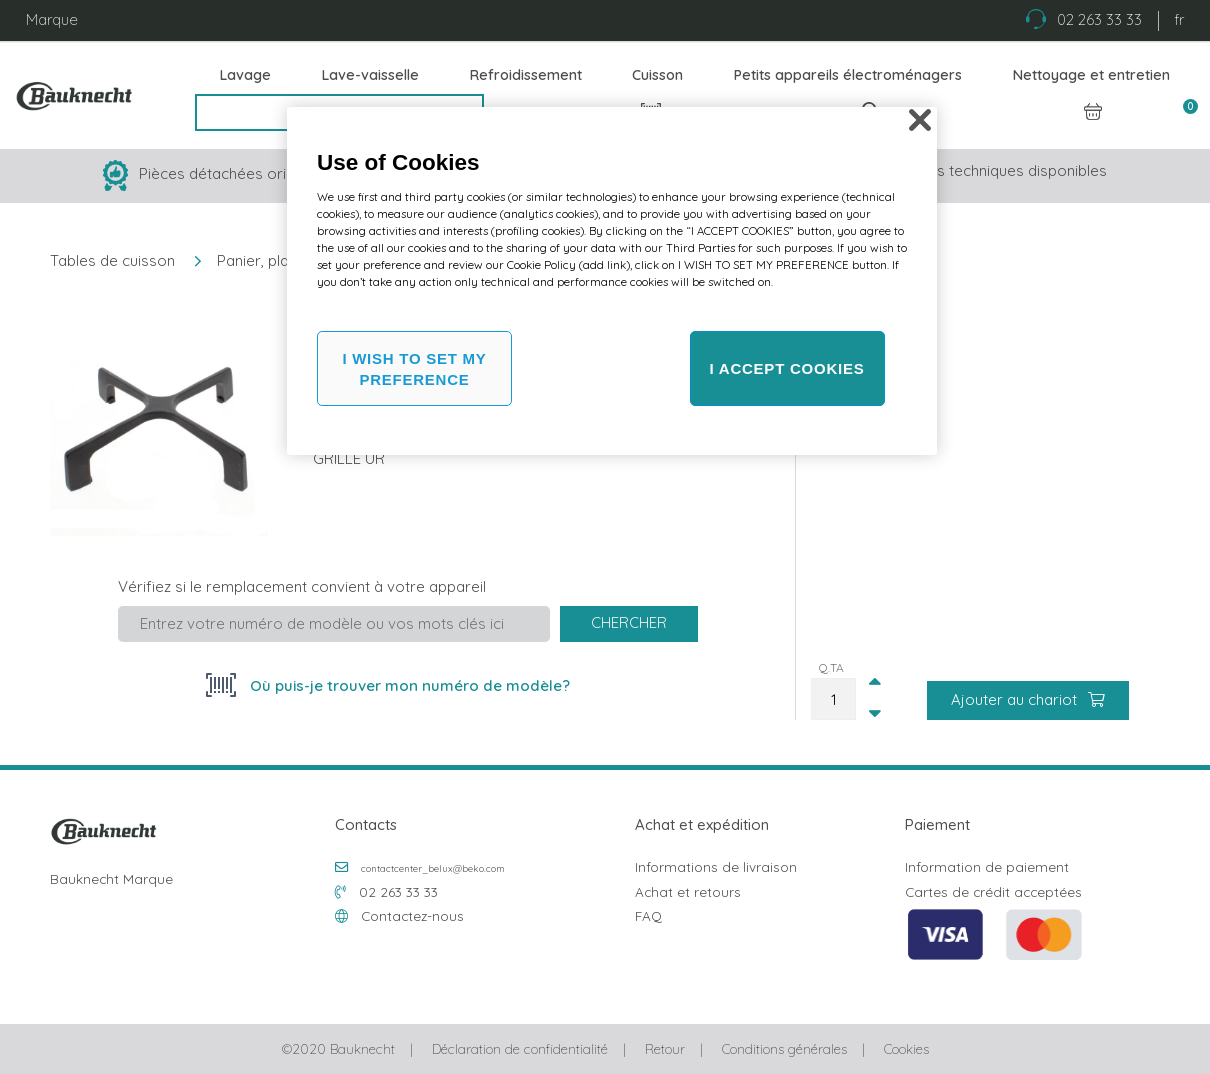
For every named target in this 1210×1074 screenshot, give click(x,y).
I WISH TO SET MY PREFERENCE (414, 369)
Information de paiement (987, 866)
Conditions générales (784, 1048)
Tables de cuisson (112, 260)
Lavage (245, 75)
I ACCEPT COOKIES (787, 368)
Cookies (906, 1048)
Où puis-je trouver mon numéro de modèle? (408, 685)
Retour (665, 1048)
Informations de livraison (716, 866)
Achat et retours (688, 891)
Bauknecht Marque (111, 878)
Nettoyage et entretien (1091, 75)
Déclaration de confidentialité (520, 1048)
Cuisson (657, 75)
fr (1179, 19)
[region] (612, 281)
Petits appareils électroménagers (848, 75)
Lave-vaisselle (370, 75)
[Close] (920, 120)
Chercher (629, 622)
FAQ (648, 915)
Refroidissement (526, 75)
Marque (52, 19)
